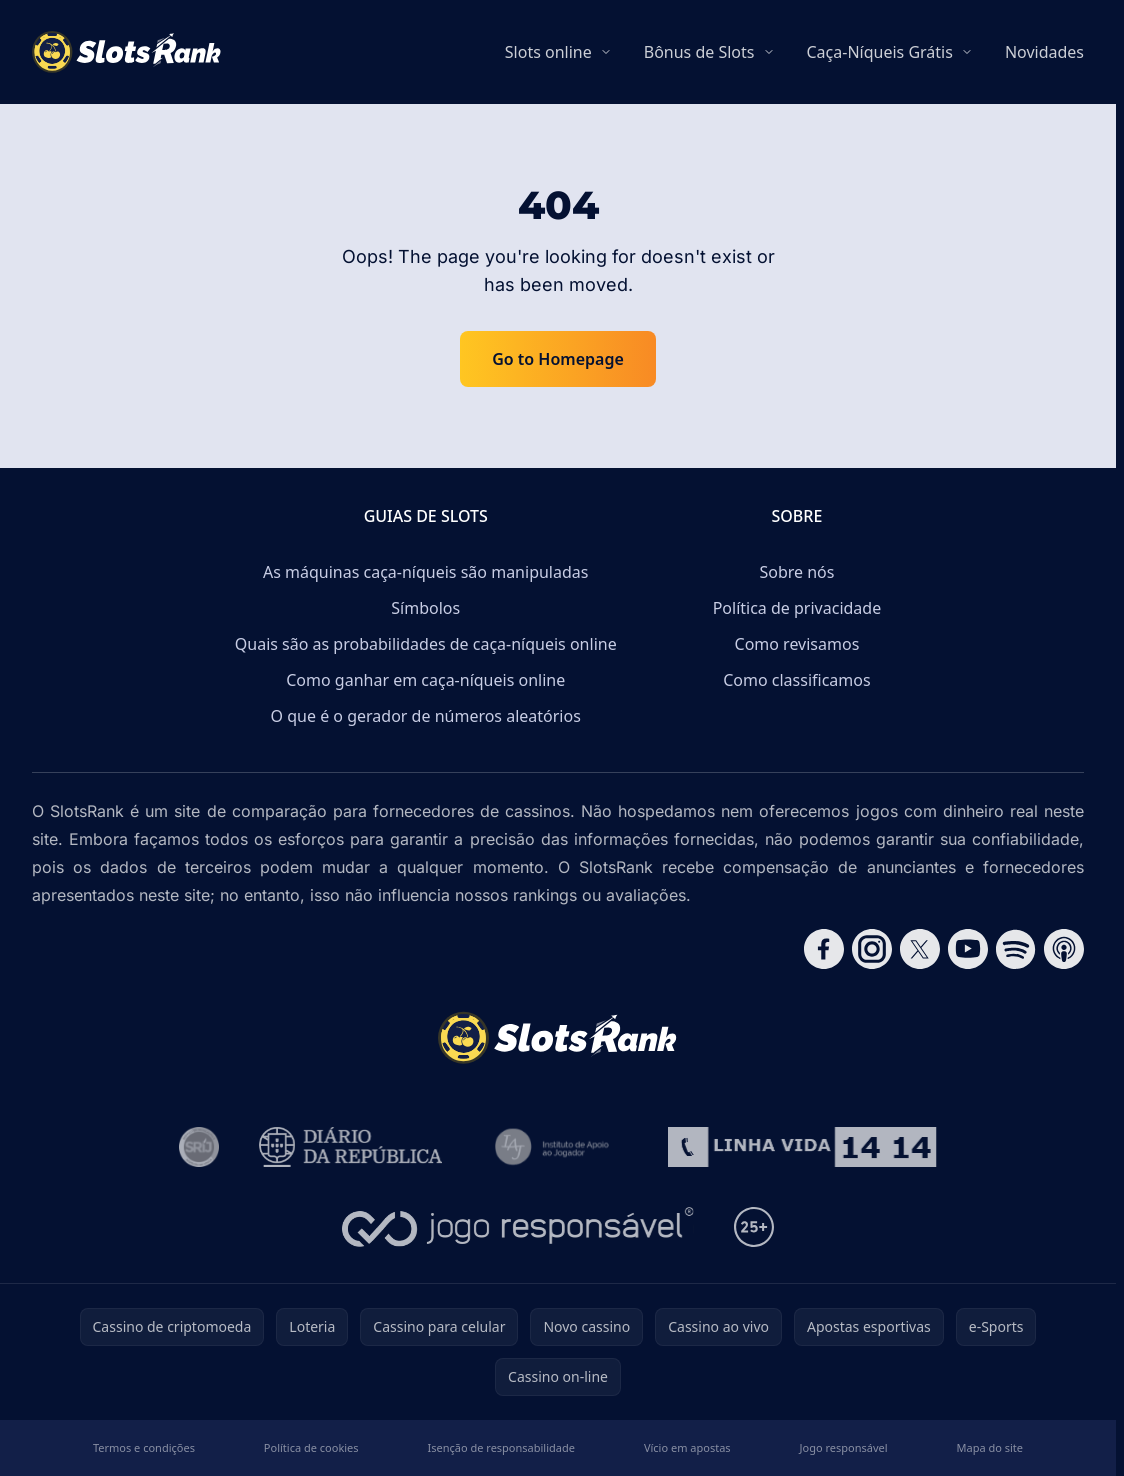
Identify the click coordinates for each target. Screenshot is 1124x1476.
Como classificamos (796, 680)
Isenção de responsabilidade (501, 1447)
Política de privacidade (797, 608)
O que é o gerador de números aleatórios (426, 716)
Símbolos (425, 608)
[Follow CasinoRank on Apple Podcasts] (1064, 949)
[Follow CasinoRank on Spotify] (1016, 949)
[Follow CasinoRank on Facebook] (824, 949)
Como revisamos (797, 644)
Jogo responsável (844, 1447)
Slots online (548, 52)
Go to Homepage (558, 359)
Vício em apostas (687, 1447)
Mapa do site (990, 1447)
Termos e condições (144, 1447)
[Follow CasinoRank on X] (920, 949)
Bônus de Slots (699, 52)
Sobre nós (796, 572)
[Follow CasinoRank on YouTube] (968, 949)
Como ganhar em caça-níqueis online (425, 680)
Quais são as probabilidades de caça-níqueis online (426, 644)
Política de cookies (311, 1447)
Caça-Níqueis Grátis (880, 52)
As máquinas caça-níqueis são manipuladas (425, 572)
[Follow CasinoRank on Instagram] (872, 949)
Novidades (1044, 52)
